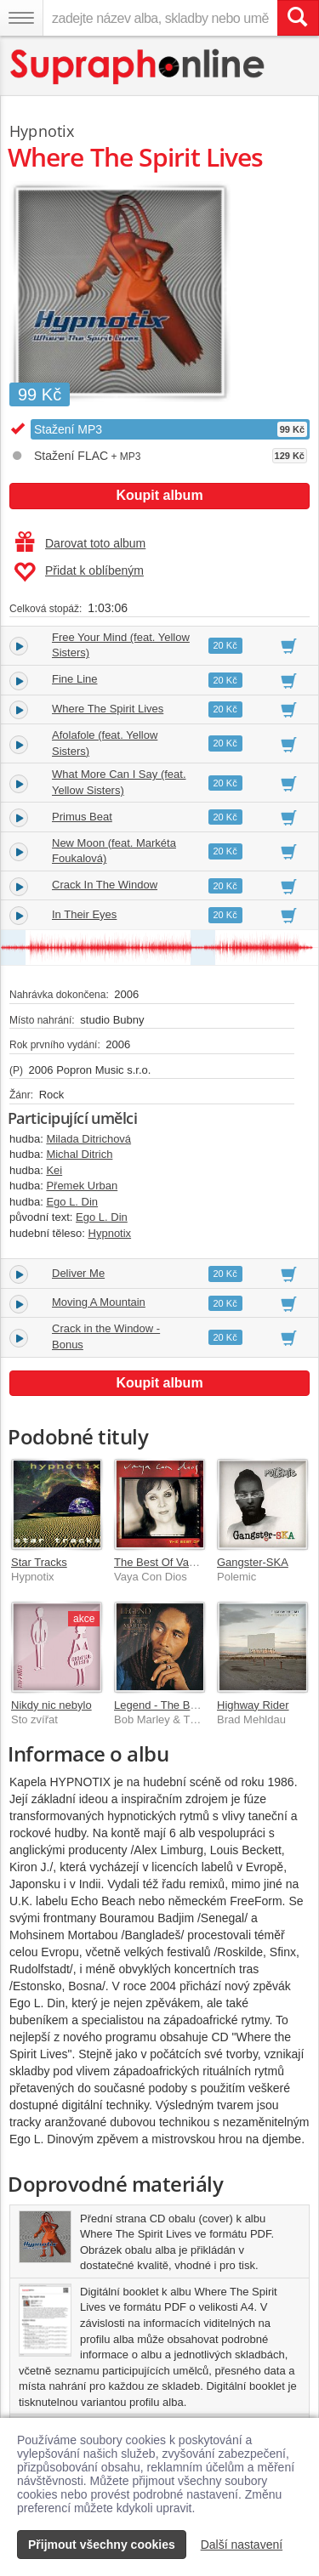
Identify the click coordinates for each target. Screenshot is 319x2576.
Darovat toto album (80, 543)
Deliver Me (78, 1273)
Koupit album (159, 495)
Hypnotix (41, 131)
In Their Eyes (84, 914)
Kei (54, 1170)
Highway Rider (253, 1705)
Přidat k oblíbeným (79, 572)
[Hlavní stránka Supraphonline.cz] (138, 67)
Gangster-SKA (252, 1562)
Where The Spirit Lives (107, 708)
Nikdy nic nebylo (51, 1705)
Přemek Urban (81, 1185)
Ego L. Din (72, 1201)
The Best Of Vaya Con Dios (181, 1562)
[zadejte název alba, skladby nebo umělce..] (160, 18)
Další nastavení (242, 2544)
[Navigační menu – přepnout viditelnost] (21, 18)
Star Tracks (39, 1562)
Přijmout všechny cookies (101, 2544)
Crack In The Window (104, 884)
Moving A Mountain (98, 1302)
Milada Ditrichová (88, 1138)
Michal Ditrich (79, 1154)
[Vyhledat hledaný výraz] (297, 18)
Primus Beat (82, 816)
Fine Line (74, 678)
